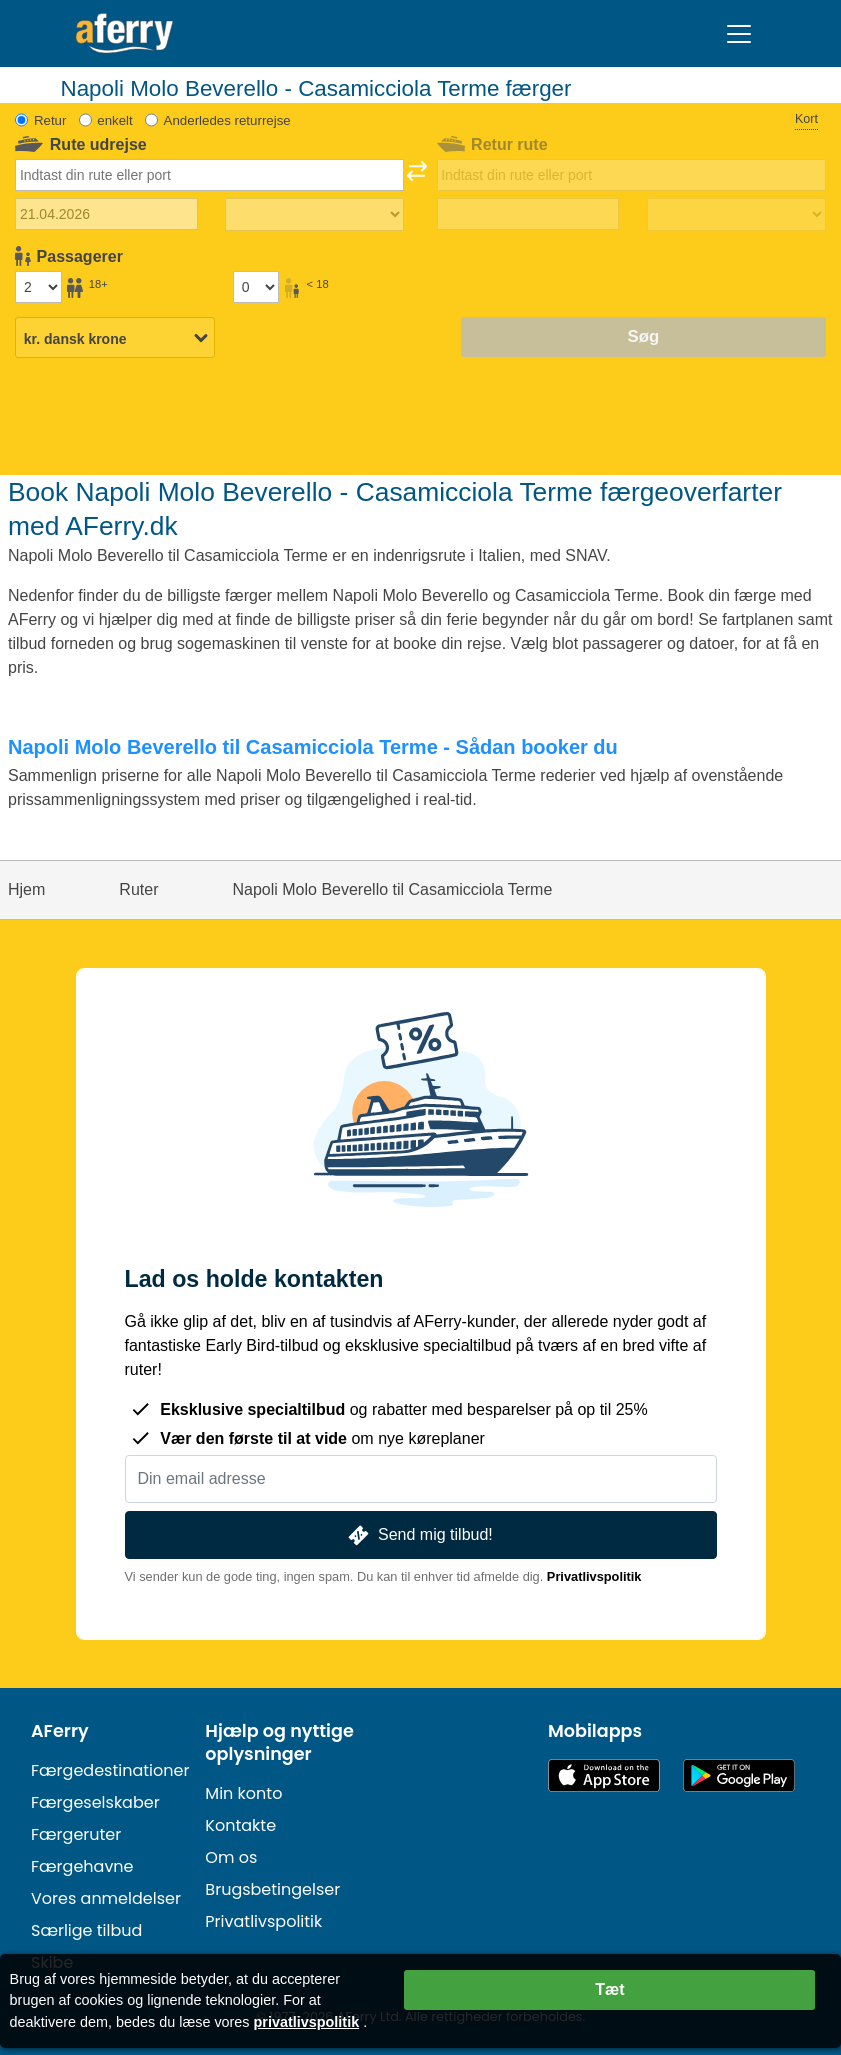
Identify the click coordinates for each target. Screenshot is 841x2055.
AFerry (60, 1731)
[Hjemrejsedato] (528, 214)
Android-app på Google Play (739, 1775)
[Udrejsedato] (106, 214)
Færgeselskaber (95, 1802)
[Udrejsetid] (314, 215)
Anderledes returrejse (227, 120)
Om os (231, 1857)
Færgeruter (76, 1834)
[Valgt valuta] (115, 339)
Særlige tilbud (86, 1930)
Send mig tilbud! (418, 1535)
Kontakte (240, 1825)
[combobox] (209, 175)
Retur (50, 120)
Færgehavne (82, 1866)
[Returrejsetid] (736, 215)
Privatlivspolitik (594, 1576)
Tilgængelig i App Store (604, 1775)
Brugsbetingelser (272, 1889)
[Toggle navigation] (739, 34)
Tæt (609, 1989)
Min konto (243, 1793)
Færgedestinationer (110, 1770)
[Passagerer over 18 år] (38, 287)
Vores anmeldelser (106, 1898)
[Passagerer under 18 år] (256, 287)
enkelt (114, 120)
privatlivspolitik (307, 2022)
